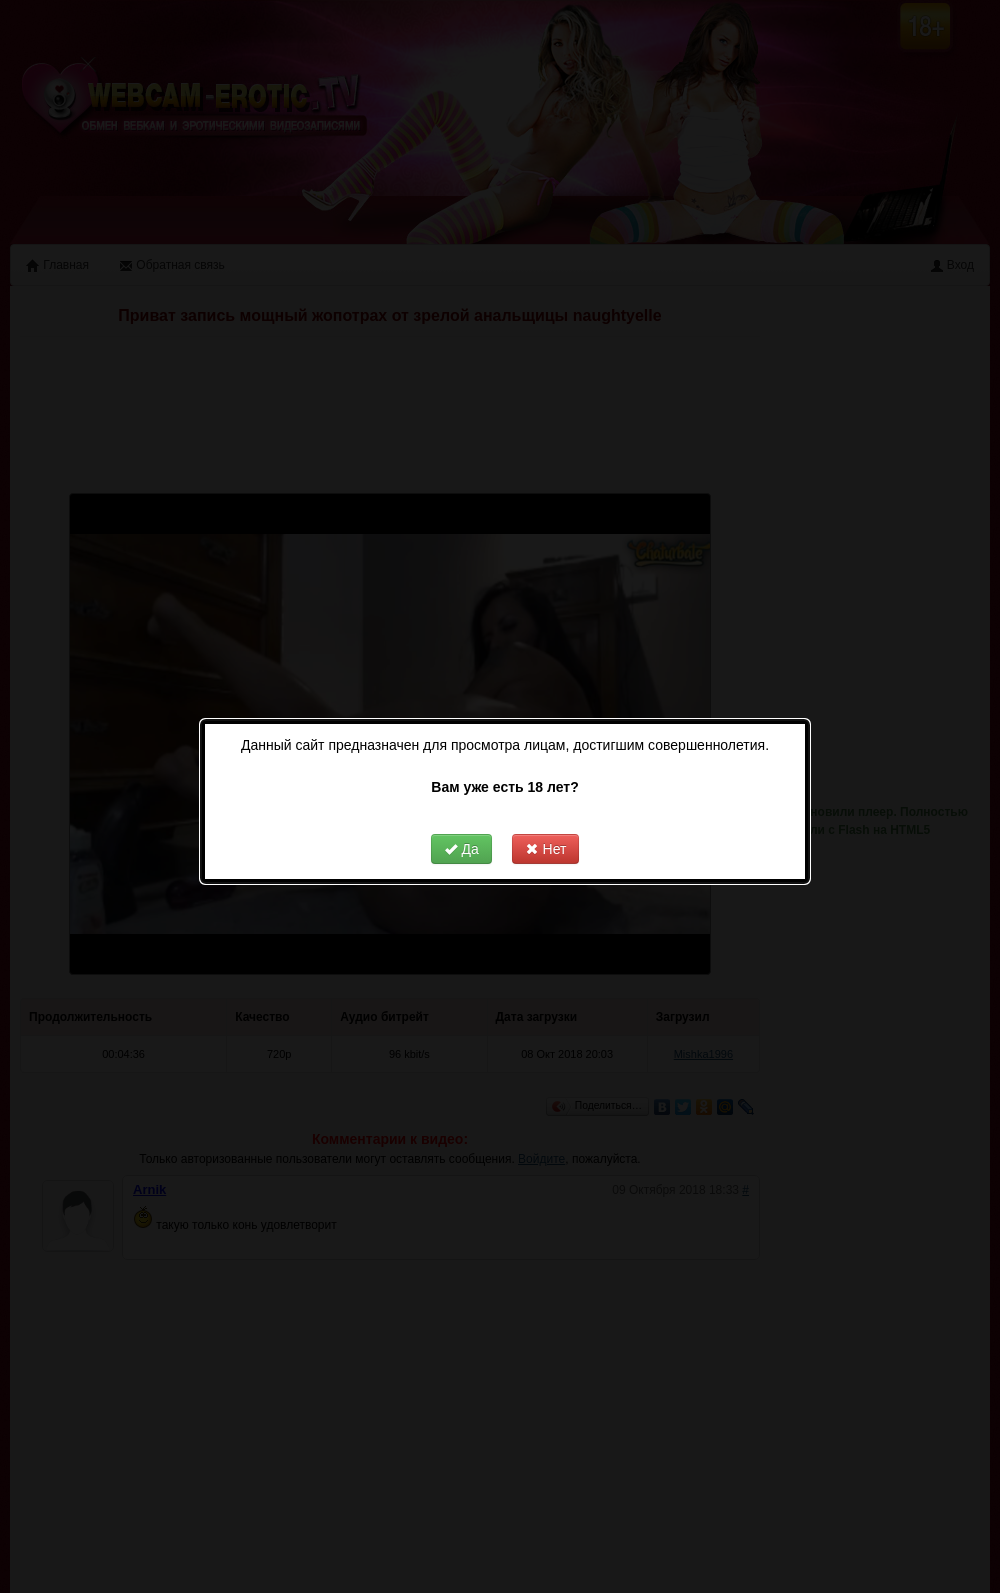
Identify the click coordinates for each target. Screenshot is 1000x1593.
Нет (534, 824)
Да (449, 824)
